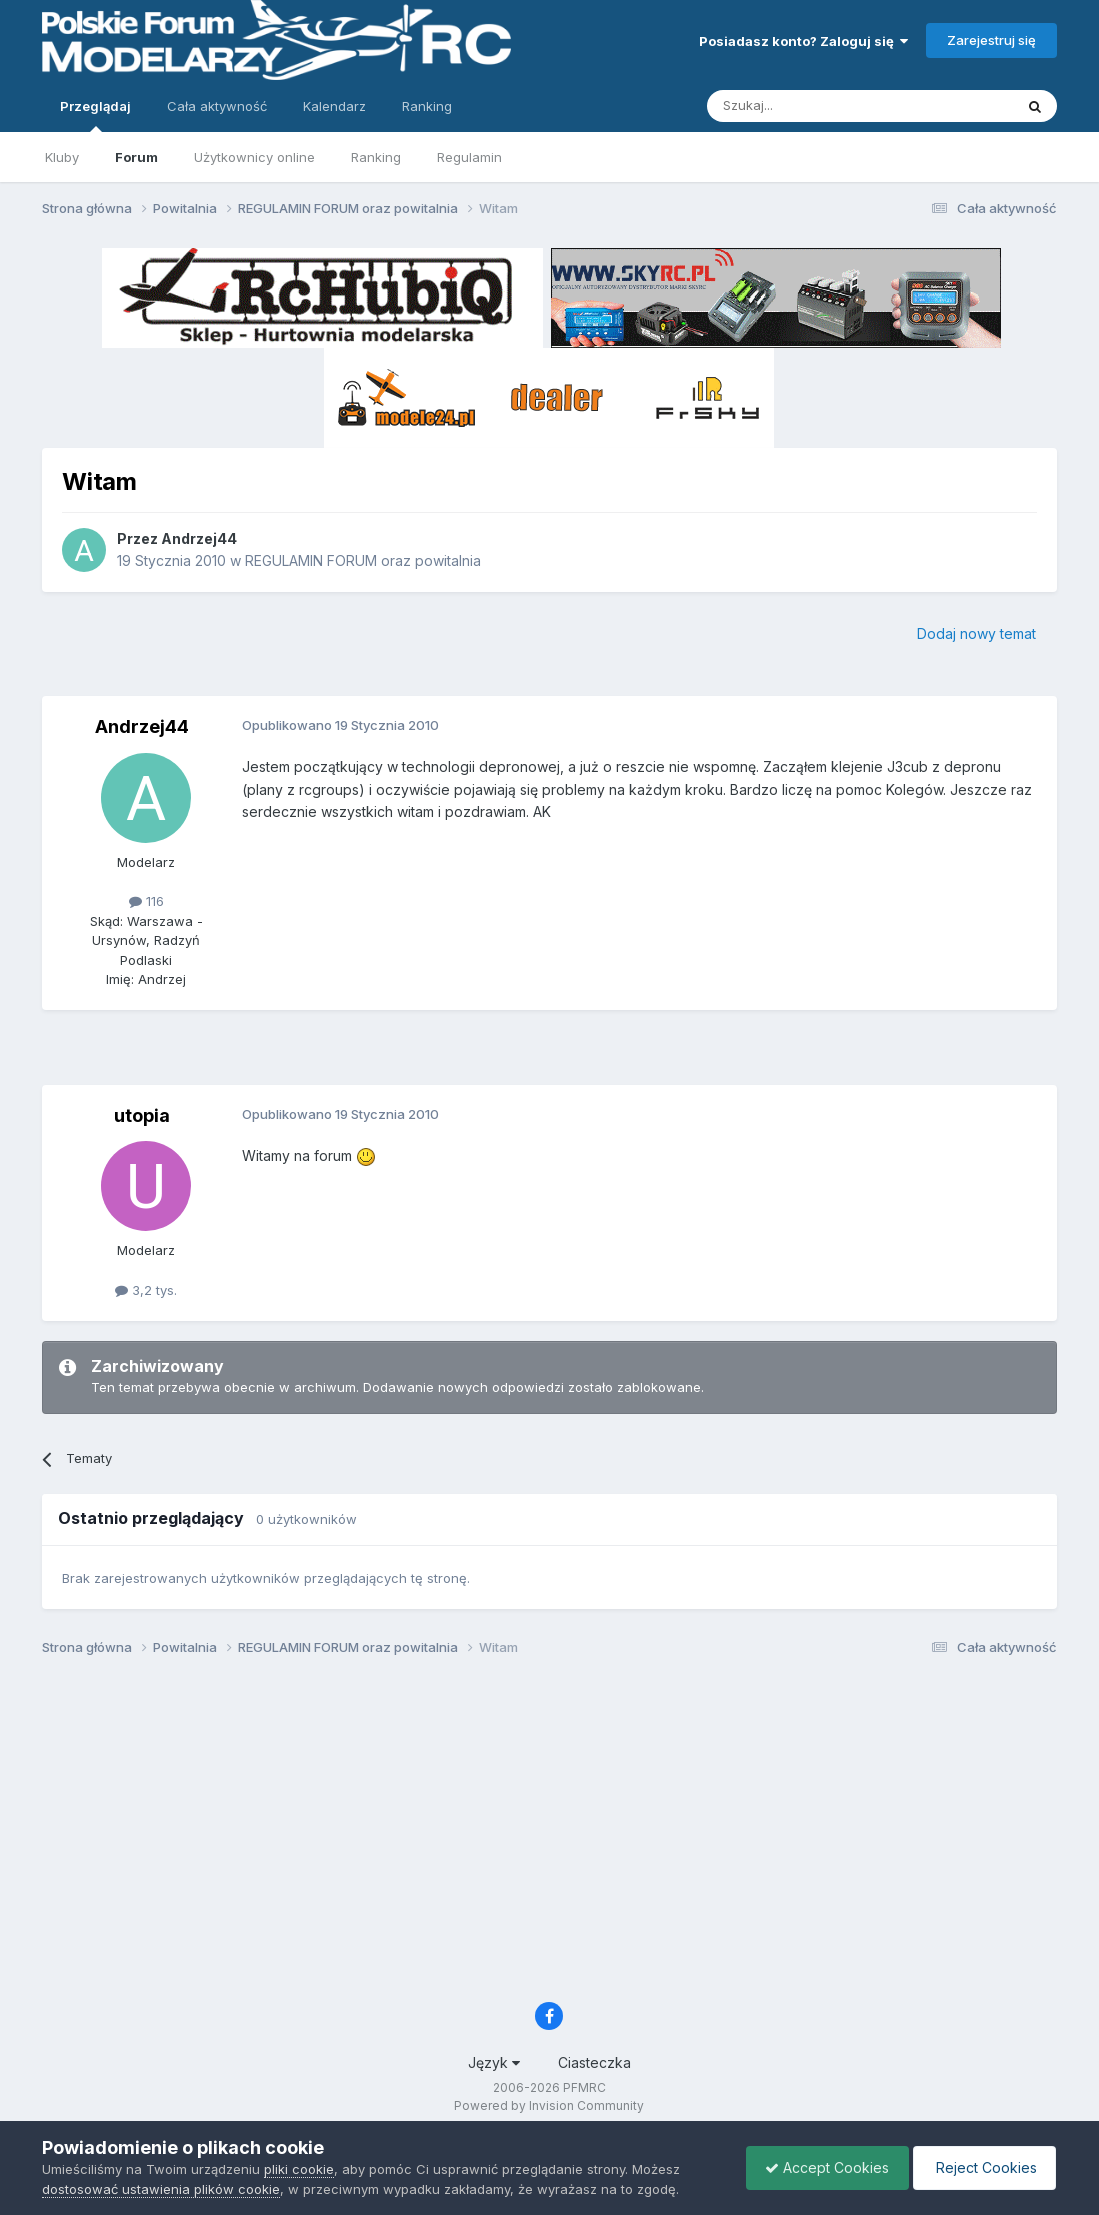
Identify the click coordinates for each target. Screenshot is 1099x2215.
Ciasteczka (594, 2062)
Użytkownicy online (254, 157)
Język (494, 2062)
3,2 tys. (146, 1290)
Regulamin (469, 157)
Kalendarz (334, 106)
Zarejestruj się (991, 40)
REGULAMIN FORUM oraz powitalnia (363, 560)
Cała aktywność (217, 106)
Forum (136, 157)
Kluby (62, 157)
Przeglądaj (95, 115)
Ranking (376, 157)
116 (146, 901)
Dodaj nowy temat (976, 633)
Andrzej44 (199, 538)
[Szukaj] (810, 106)
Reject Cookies (982, 2167)
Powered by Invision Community (549, 2105)
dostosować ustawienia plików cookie (161, 2189)
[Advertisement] (549, 1055)
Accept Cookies (822, 2167)
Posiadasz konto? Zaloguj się (803, 41)
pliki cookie (299, 2169)
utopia (142, 1115)
